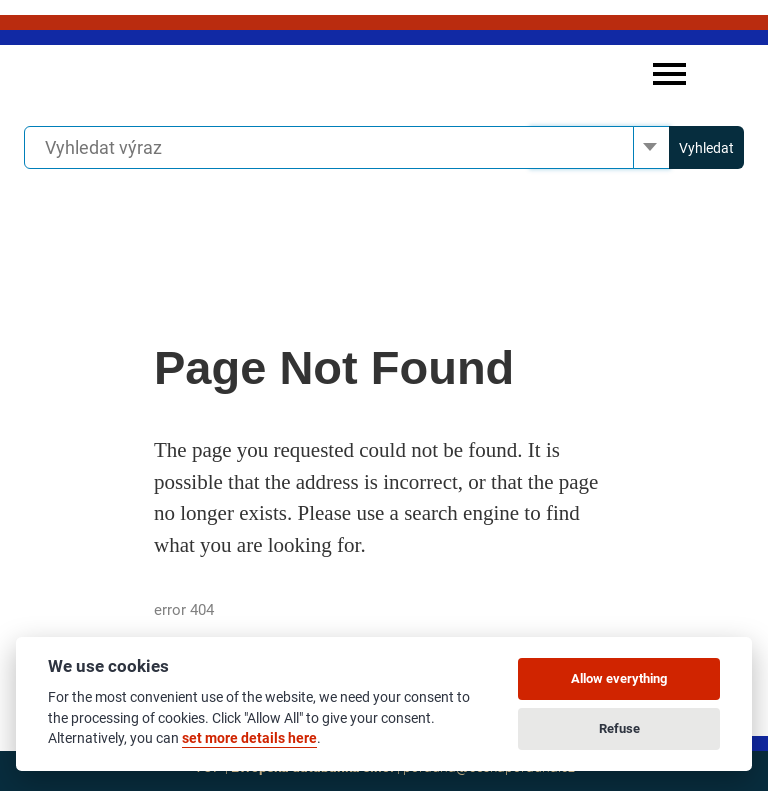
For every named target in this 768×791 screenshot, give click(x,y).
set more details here (249, 738)
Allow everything (619, 678)
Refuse (619, 728)
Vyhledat (706, 148)
